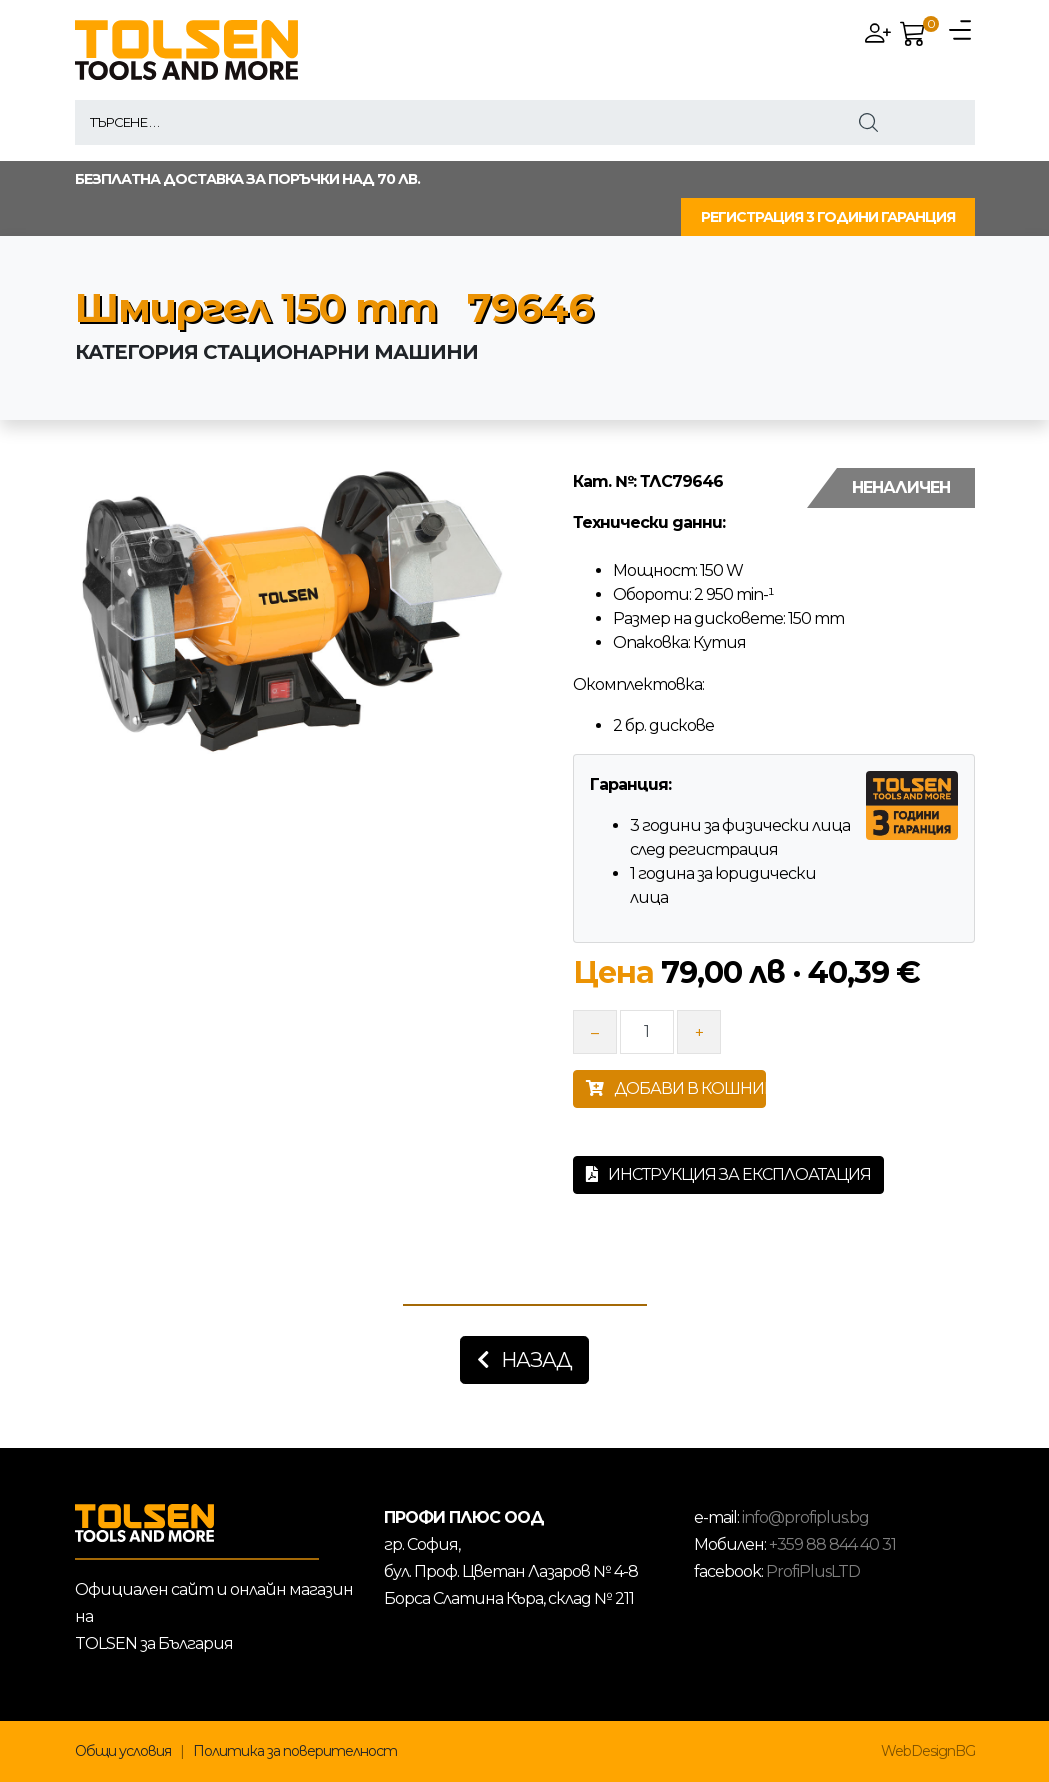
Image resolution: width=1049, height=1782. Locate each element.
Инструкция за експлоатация (728, 1174)
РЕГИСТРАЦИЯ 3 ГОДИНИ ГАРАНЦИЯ (828, 217)
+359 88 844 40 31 (832, 1544)
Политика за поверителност (295, 1751)
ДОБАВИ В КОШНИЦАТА (676, 1088)
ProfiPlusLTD (813, 1571)
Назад (524, 1360)
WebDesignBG (928, 1751)
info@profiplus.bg (805, 1517)
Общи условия (123, 1751)
